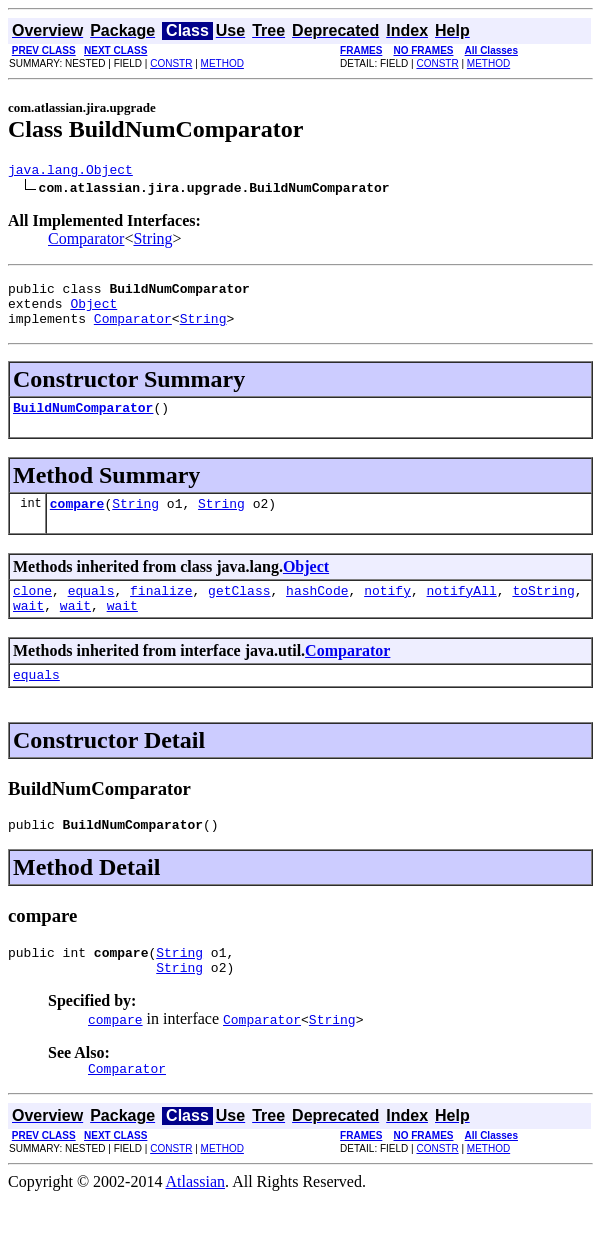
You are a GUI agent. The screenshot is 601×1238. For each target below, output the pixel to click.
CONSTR (171, 63)
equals (91, 611)
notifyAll (462, 611)
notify (387, 611)
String (152, 241)
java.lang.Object (70, 172)
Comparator (86, 241)
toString (543, 611)
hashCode (317, 611)
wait (28, 629)
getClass (239, 611)
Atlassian (196, 1220)
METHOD (222, 63)
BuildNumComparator (83, 422)
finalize (161, 611)
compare (77, 521)
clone (32, 611)
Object (93, 312)
